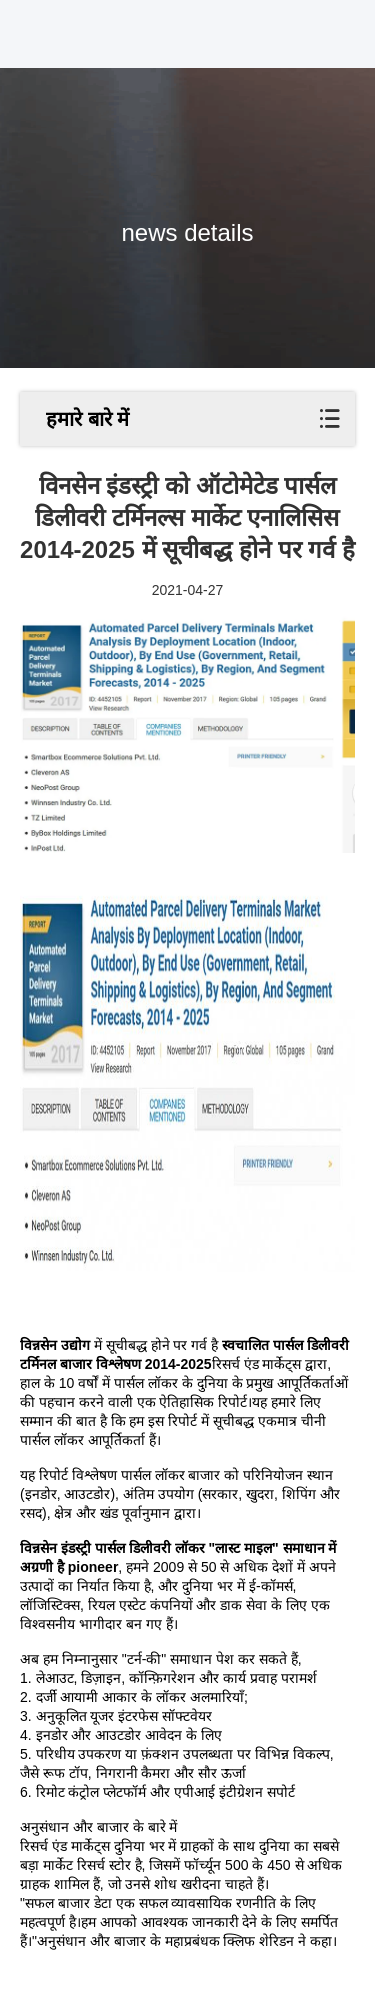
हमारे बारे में (87, 419)
